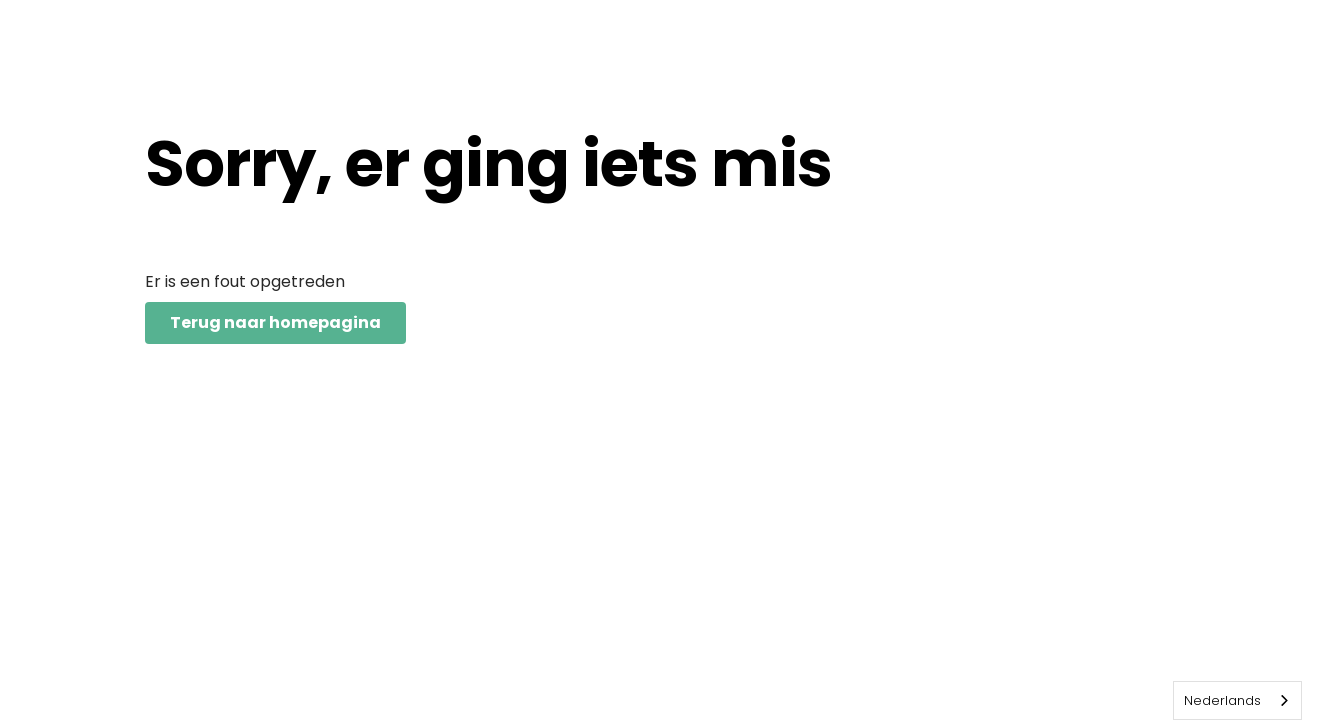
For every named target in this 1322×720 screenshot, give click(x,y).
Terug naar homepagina (275, 322)
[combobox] (1237, 700)
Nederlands (1222, 700)
